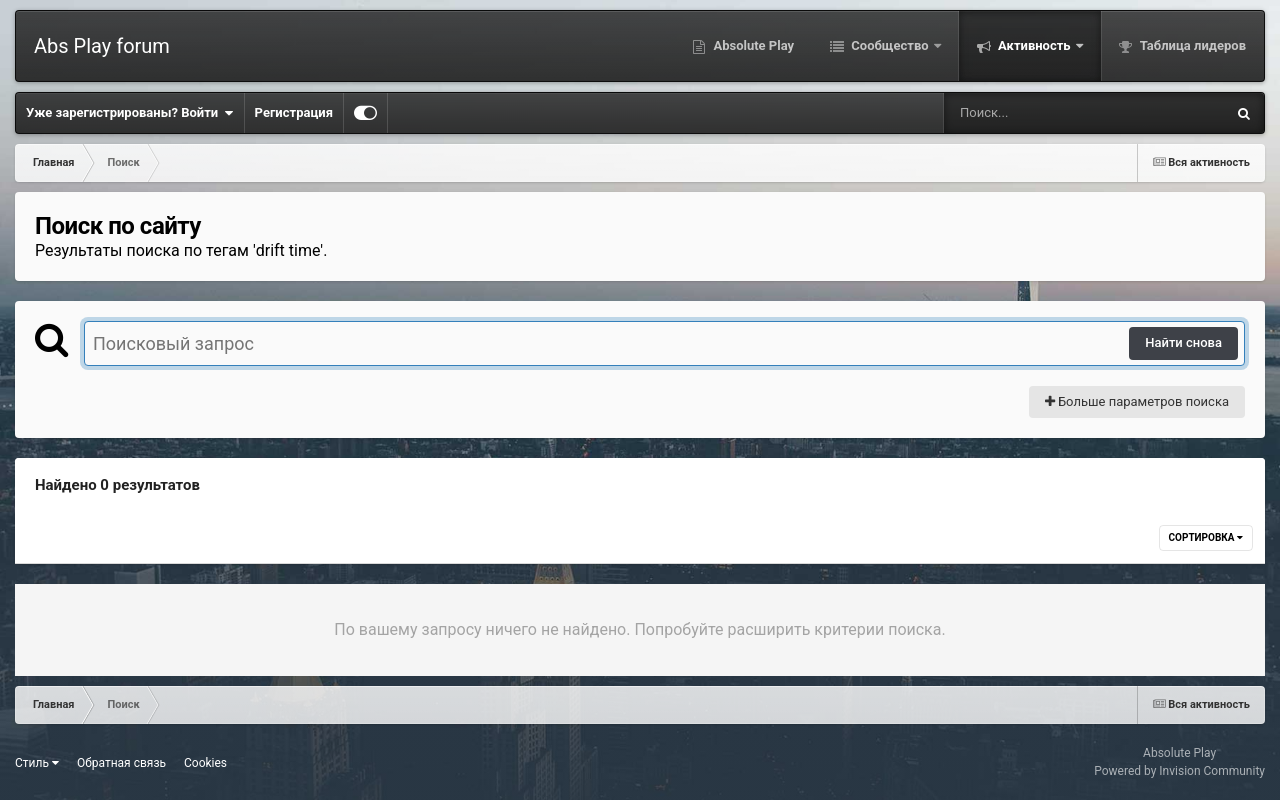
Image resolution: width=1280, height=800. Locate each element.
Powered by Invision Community (1179, 771)
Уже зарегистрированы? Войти (130, 113)
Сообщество (890, 45)
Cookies (205, 763)
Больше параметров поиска (1137, 401)
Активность (1034, 45)
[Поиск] (1047, 113)
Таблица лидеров (1191, 45)
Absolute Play (752, 45)
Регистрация (294, 112)
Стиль (37, 763)
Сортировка (1206, 537)
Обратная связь (121, 763)
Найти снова (1183, 342)
